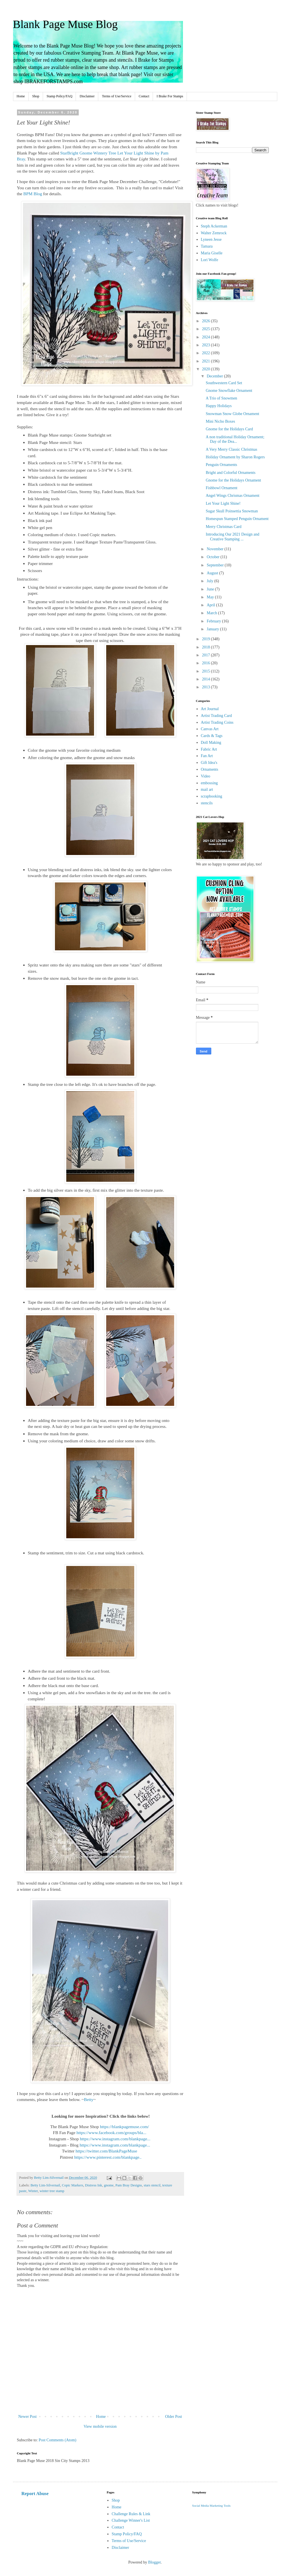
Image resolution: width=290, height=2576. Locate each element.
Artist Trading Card (216, 716)
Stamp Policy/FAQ (59, 96)
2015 (206, 671)
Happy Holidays (218, 406)
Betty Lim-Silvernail (45, 2185)
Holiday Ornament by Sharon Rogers (235, 457)
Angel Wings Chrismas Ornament (232, 495)
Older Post (173, 2416)
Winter (33, 2191)
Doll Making (211, 742)
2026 (206, 321)
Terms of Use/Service (116, 96)
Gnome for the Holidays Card (229, 429)
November (216, 549)
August (213, 573)
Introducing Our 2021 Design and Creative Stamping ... (232, 536)
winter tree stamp (52, 2191)
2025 (206, 329)
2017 (206, 655)
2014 (206, 679)
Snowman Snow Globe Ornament (232, 414)
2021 (206, 361)
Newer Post (27, 2416)
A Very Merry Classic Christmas (231, 449)
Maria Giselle (212, 253)
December (215, 376)
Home (21, 96)
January (213, 629)
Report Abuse (35, 2493)
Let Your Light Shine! (223, 503)
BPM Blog (32, 193)
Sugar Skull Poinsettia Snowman (232, 511)
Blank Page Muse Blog (65, 24)
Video (205, 776)
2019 (206, 639)
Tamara (207, 246)
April (211, 605)
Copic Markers (72, 2185)
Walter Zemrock (214, 233)
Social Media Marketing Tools (211, 2505)
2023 (206, 345)
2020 (206, 369)
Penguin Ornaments (221, 465)
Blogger (154, 2562)
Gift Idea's (209, 762)
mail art (207, 789)
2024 (206, 337)
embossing (209, 783)
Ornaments (209, 769)
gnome (109, 2185)
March (212, 613)
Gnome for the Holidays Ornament (233, 480)
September (216, 565)
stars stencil (152, 2185)
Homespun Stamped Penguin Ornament (237, 519)
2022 (206, 353)
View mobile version (100, 2426)
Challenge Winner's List (131, 2520)
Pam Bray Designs (129, 2185)
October (214, 557)
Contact (144, 96)
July (210, 581)
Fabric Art (209, 749)
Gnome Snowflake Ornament (229, 390)
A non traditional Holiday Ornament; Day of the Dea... (235, 439)
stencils (207, 803)
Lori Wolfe (209, 260)
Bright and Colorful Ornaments (230, 472)
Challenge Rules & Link (131, 2514)
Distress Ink (93, 2185)
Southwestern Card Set (224, 383)
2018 (206, 647)
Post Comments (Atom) (57, 2440)
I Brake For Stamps (170, 96)
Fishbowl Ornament (221, 488)
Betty (88, 2099)
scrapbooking (211, 796)
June (211, 589)
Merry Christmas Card (223, 527)
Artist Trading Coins (217, 722)
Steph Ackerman (214, 226)
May (211, 597)
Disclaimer (87, 96)
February (214, 621)
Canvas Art (210, 729)
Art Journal (210, 709)
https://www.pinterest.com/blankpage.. (108, 2157)
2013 (206, 687)
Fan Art (207, 756)
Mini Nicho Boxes (220, 421)
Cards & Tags (212, 736)
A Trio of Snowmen (221, 398)
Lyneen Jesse (211, 239)
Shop (35, 96)
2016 (206, 663)
